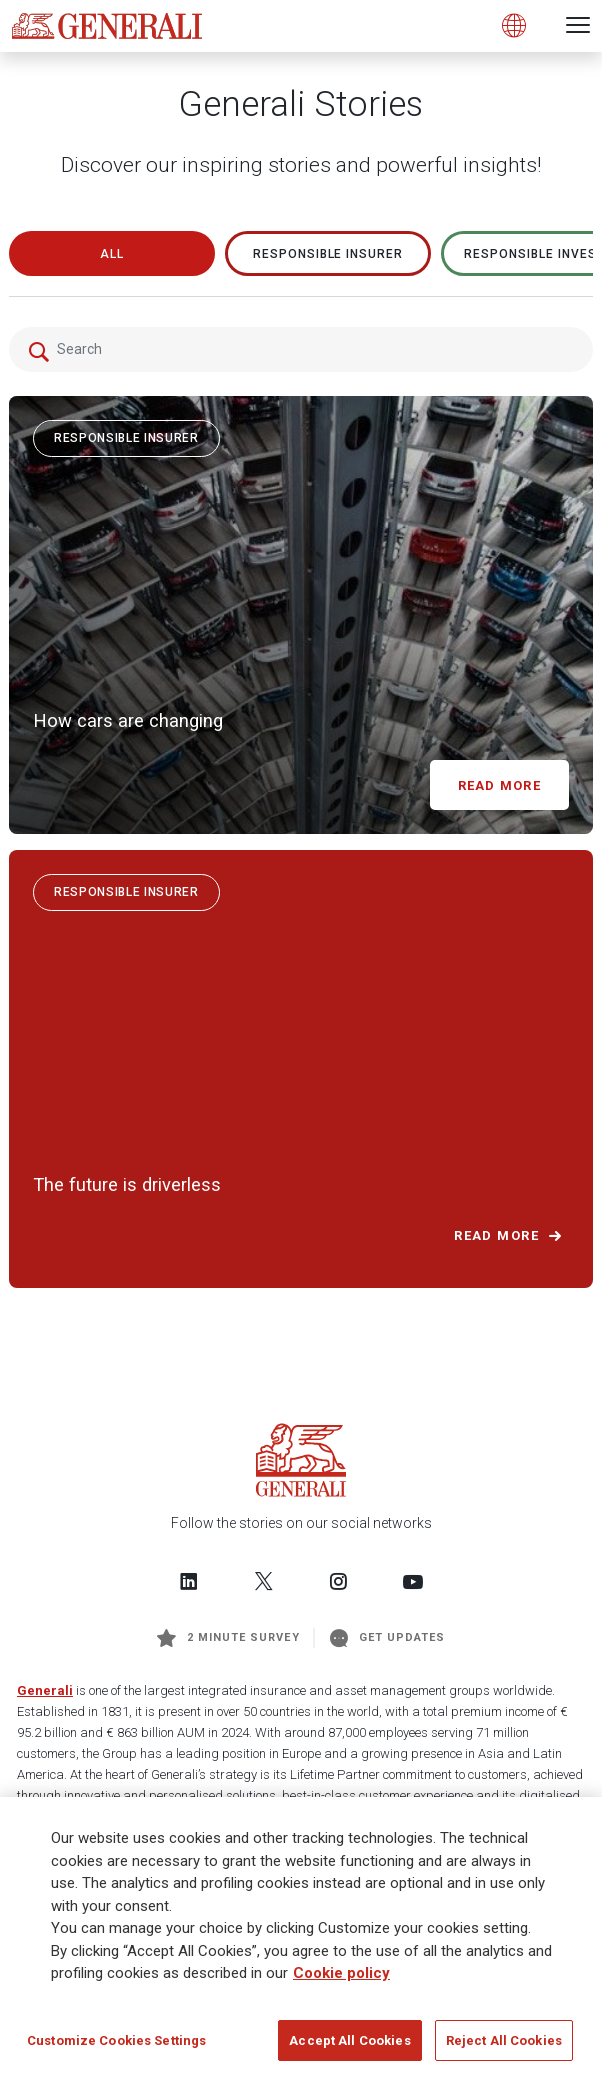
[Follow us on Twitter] (264, 1581)
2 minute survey (228, 1638)
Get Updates (388, 1638)
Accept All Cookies (349, 2047)
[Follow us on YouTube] (413, 1581)
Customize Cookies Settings (116, 2047)
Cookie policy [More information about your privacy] (341, 1980)
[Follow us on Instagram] (338, 1581)
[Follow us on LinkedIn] (189, 1581)
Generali (45, 1690)
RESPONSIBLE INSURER (328, 254)
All (112, 254)
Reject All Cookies (504, 2047)
